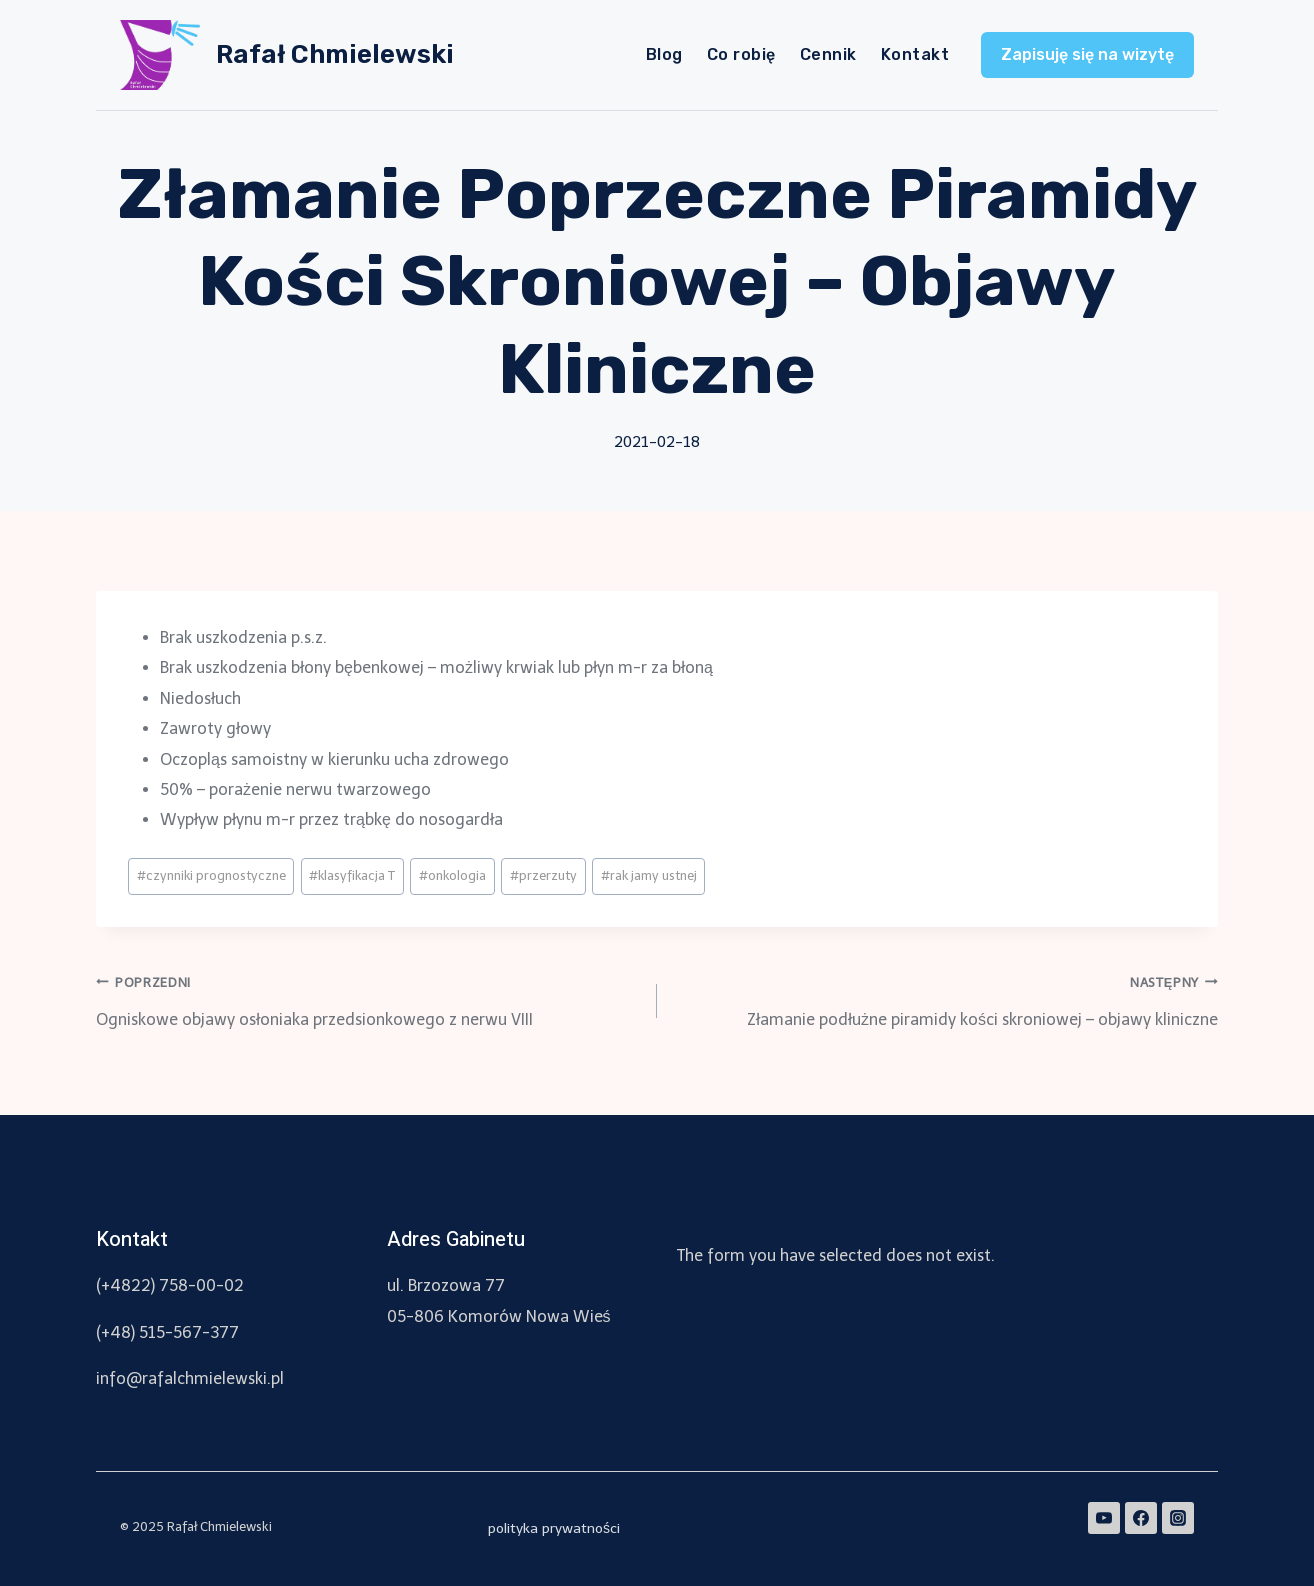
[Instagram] (1178, 1518)
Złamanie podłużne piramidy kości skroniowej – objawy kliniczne (945, 998)
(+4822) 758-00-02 (170, 1285)
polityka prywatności (554, 1528)
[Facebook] (1141, 1518)
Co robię (741, 54)
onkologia (452, 875)
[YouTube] (1104, 1518)
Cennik (828, 54)
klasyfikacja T (352, 875)
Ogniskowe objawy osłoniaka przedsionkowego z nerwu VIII (368, 998)
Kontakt (915, 54)
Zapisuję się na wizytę (1087, 54)
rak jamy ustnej (649, 875)
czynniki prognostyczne (211, 875)
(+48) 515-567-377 (167, 1332)
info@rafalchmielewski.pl (190, 1378)
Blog (664, 54)
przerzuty (543, 875)
